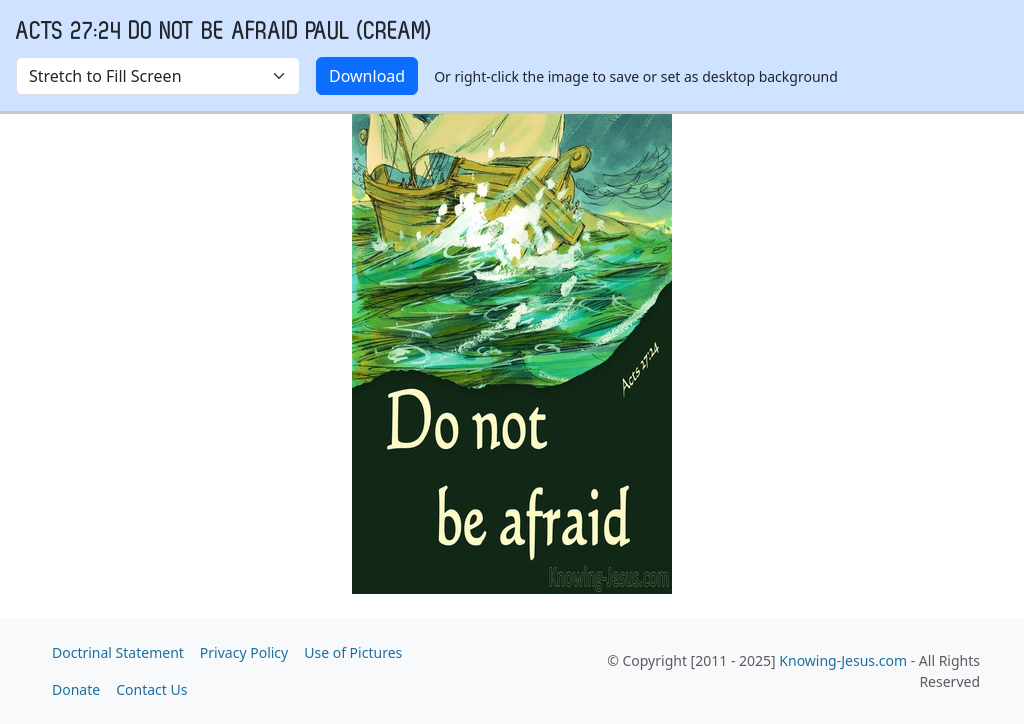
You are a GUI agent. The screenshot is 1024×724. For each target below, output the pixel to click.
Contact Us (151, 689)
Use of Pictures (353, 652)
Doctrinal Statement (118, 652)
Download (367, 76)
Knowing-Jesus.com (843, 660)
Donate (76, 689)
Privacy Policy (244, 652)
